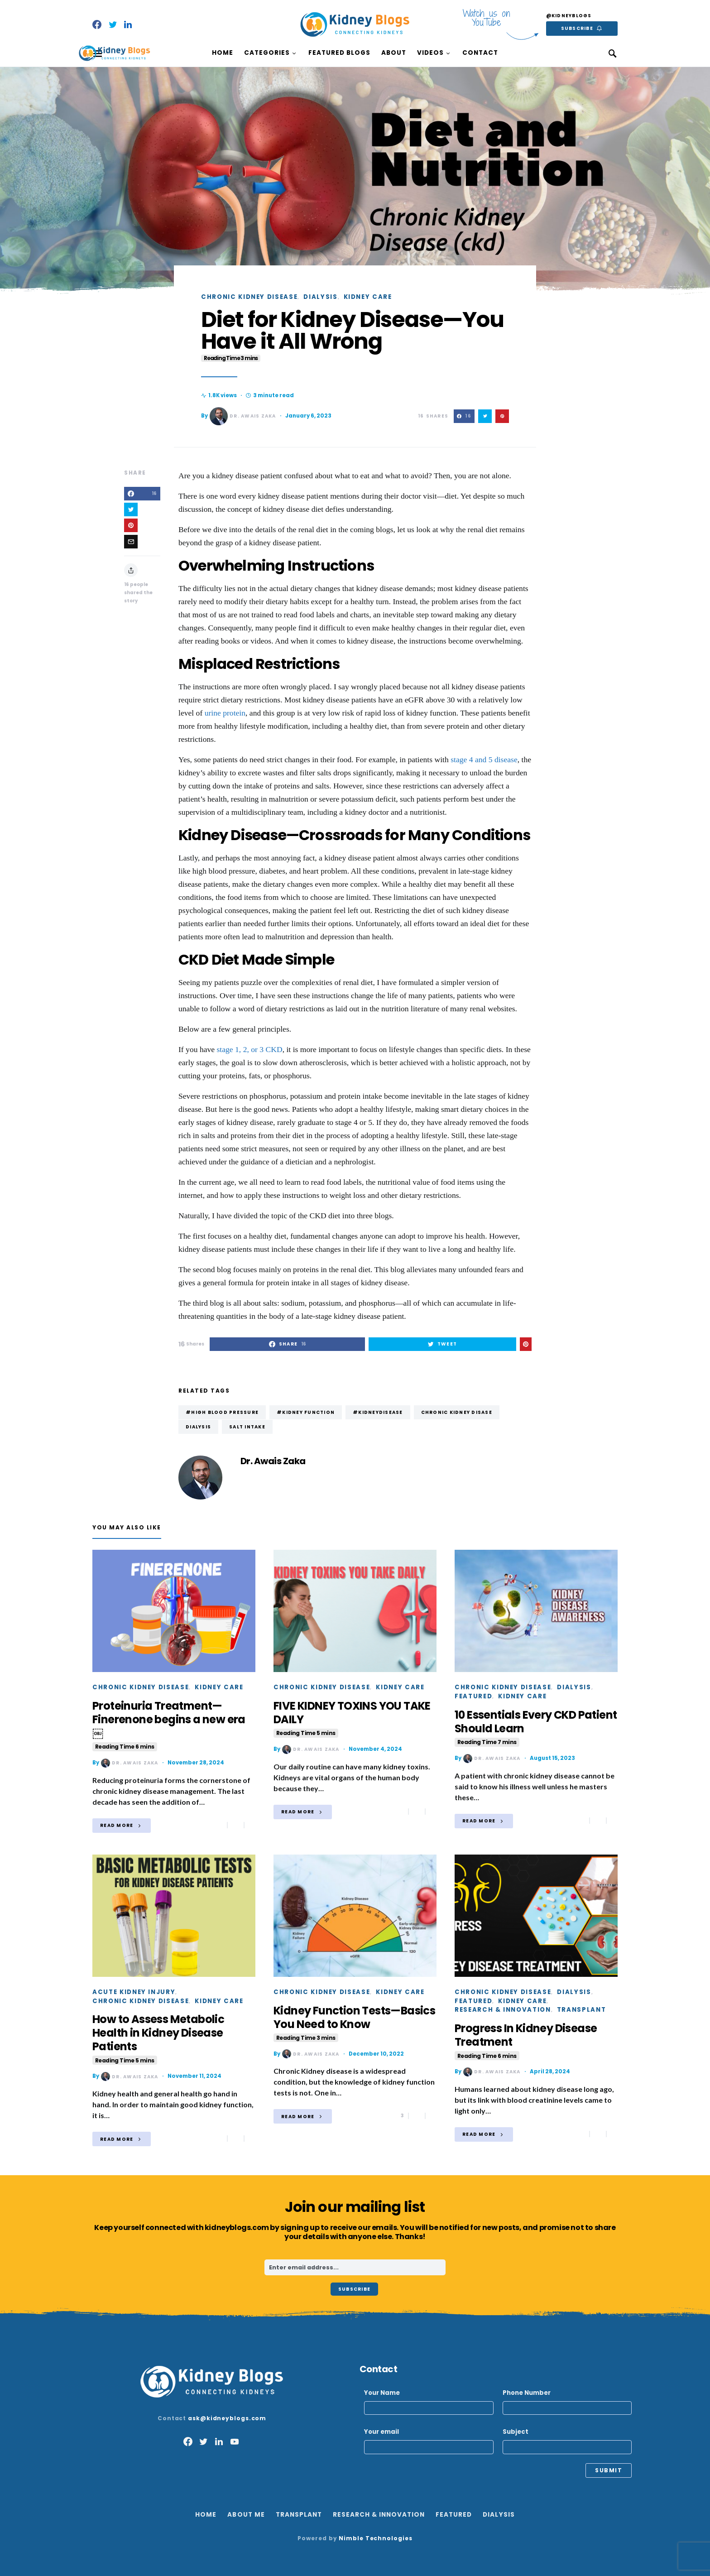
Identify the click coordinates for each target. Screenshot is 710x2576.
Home (222, 52)
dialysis (198, 1426)
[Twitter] (113, 24)
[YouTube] (234, 2441)
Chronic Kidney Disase (456, 1412)
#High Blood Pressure (222, 1412)
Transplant (581, 2009)
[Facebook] (96, 24)
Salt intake (247, 1426)
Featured (473, 1696)
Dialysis (320, 297)
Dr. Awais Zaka (243, 416)
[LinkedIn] (128, 24)
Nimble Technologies (375, 2538)
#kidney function (306, 1412)
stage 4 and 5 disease (484, 759)
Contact (480, 52)
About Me (245, 2514)
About (393, 52)
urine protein (225, 712)
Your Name (429, 2402)
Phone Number (567, 2402)
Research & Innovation (503, 2009)
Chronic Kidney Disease (249, 297)
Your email (429, 2440)
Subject (567, 2440)
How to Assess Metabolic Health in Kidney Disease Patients (158, 2038)
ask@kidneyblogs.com (227, 2418)
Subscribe (577, 28)
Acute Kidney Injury (133, 1992)
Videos (430, 52)
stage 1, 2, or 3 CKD (250, 1049)
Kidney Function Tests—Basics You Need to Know (354, 2023)
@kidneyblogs (569, 15)
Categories (267, 52)
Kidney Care (368, 297)
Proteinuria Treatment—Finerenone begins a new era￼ (168, 1724)
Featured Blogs (339, 52)
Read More (116, 1825)
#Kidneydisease (378, 1412)
